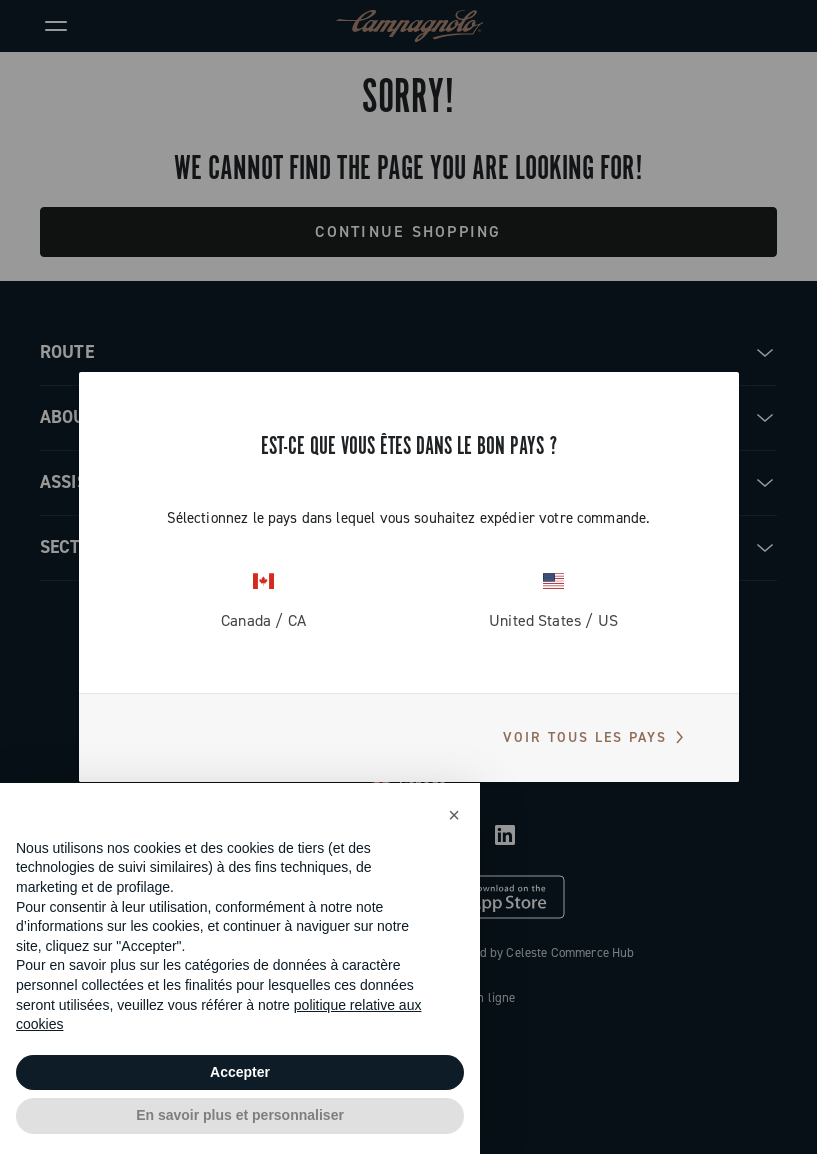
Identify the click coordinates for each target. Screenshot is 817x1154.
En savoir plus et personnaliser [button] (240, 1115)
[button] (454, 815)
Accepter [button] (240, 1072)
